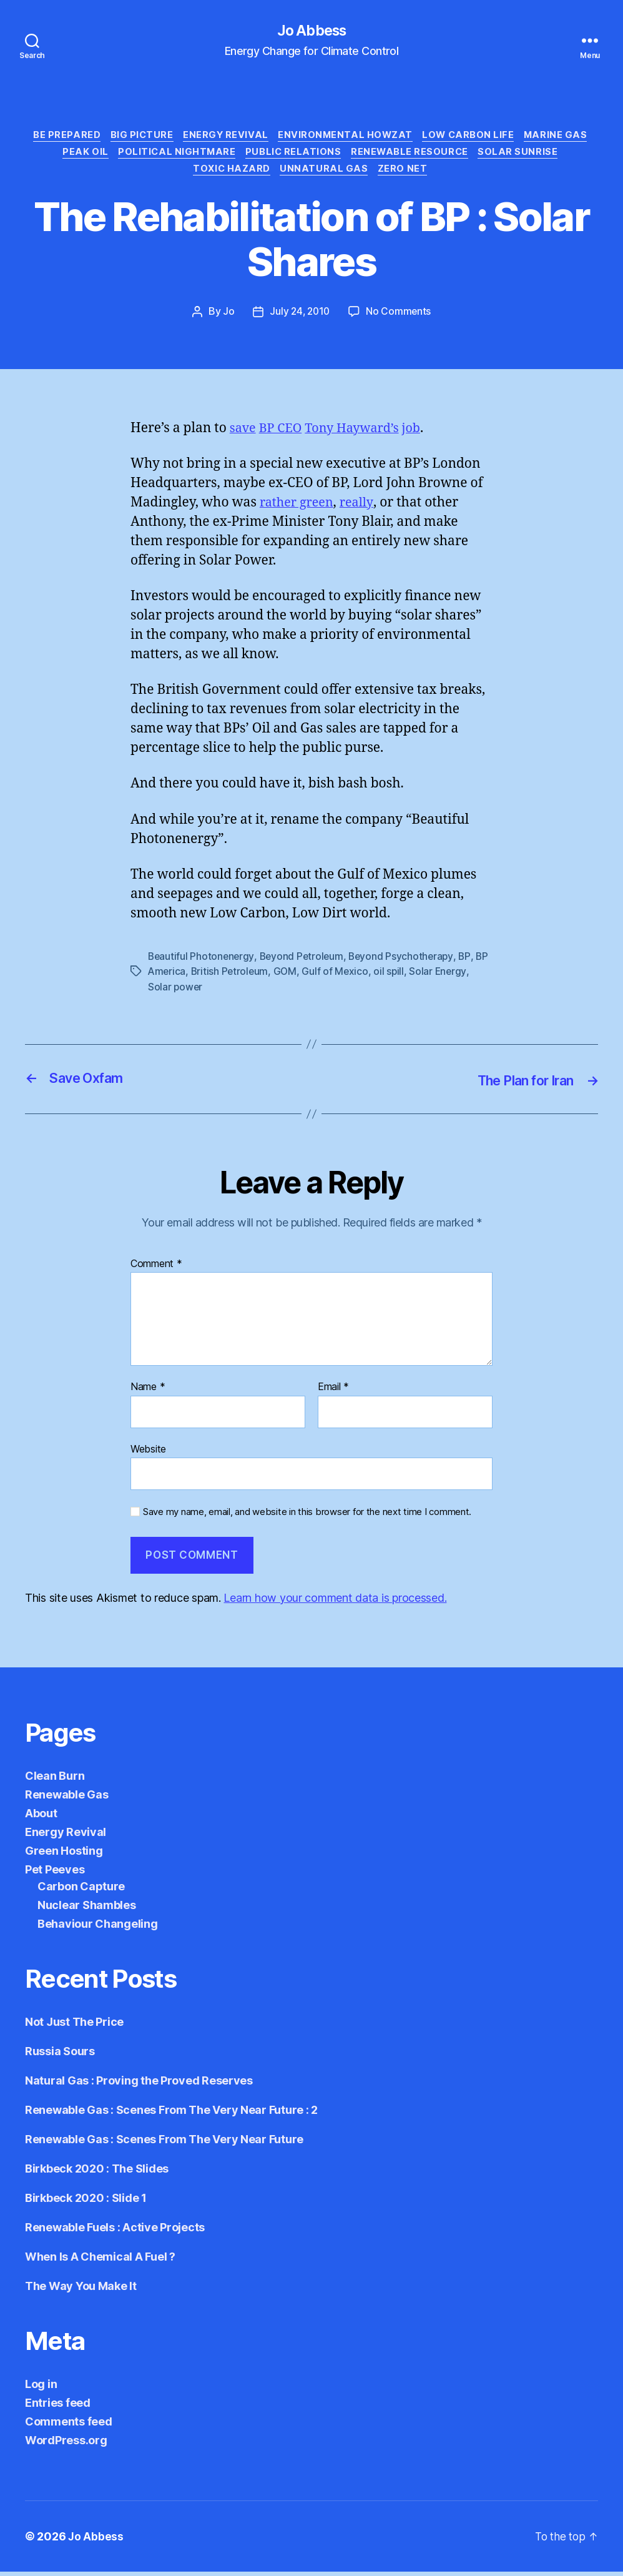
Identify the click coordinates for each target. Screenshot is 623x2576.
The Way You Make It (81, 2290)
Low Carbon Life (474, 137)
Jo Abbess (311, 31)
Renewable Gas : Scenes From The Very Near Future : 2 (171, 2114)
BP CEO (284, 433)
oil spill (408, 976)
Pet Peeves (54, 1873)
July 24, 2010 (299, 317)
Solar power (176, 991)
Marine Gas (566, 137)
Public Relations (294, 156)
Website (148, 1453)
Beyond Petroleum (305, 961)
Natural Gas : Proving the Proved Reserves (139, 2084)
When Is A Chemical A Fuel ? (100, 2261)
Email (333, 1391)
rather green (299, 508)
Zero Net (406, 174)
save (244, 433)
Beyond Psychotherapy (406, 961)
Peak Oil (79, 156)
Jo (226, 317)
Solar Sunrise (526, 156)
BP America (175, 976)
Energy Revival (224, 137)
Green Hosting (64, 1855)
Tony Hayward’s (359, 433)
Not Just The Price (74, 2026)
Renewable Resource (414, 156)
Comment (156, 1267)
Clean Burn (54, 1780)
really (362, 508)
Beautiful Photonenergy (202, 961)
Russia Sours (60, 2055)
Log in (41, 2388)
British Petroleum (246, 976)
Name (147, 1391)
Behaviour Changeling (97, 1928)
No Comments (400, 317)
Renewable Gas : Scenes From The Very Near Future (164, 2143)
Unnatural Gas (326, 174)
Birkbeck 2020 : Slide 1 (86, 2202)
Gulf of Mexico (353, 976)
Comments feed (68, 2425)
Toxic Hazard (230, 174)
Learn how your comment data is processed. (334, 1602)
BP (470, 961)
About (41, 1817)
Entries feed (58, 2407)
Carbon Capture (81, 1890)
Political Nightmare (174, 156)
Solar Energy (458, 976)
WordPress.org (66, 2444)
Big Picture (137, 137)
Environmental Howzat (348, 137)
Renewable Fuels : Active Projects (115, 2231)
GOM (303, 976)
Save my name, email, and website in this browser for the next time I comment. (307, 1516)
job (422, 433)
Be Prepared (58, 137)
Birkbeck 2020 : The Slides (97, 2172)
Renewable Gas (67, 1798)
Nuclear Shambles (86, 1909)
